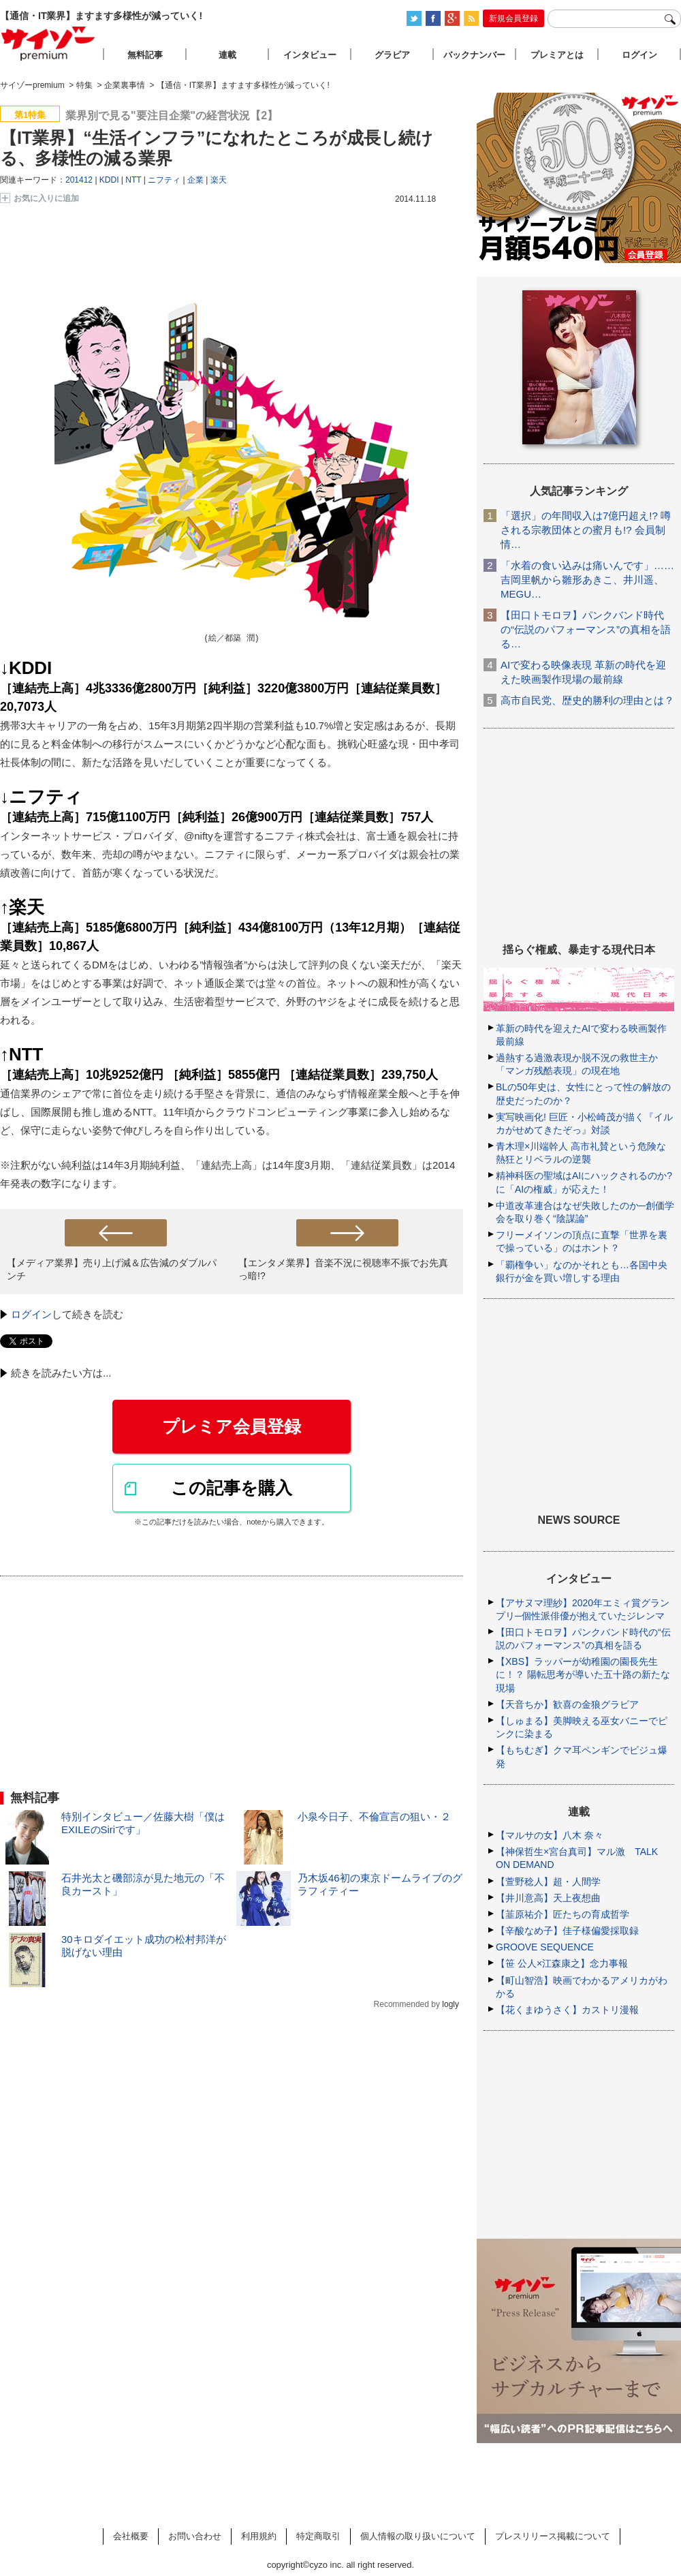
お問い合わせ (194, 2536)
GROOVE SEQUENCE (545, 1947)
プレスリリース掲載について (552, 2536)
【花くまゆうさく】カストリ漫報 (567, 2009)
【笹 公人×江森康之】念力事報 (562, 1963)
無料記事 (145, 55)
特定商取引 (318, 2536)
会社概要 (130, 2536)
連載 (227, 55)
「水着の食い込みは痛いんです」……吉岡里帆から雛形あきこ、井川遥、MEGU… (587, 579)
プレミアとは (557, 55)
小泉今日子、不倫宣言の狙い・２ (374, 1816)
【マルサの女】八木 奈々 (549, 1835)
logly (450, 2004)
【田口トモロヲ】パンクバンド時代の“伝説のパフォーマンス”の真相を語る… (586, 629)
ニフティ (164, 180)
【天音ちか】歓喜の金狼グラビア (567, 1704)
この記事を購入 (231, 1487)
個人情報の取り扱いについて (417, 2536)
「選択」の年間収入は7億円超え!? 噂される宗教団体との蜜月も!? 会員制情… (586, 530)
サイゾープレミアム (48, 43)
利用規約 (258, 2536)
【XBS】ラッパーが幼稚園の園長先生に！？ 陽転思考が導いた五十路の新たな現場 (583, 1674)
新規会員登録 (513, 18)
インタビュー (309, 55)
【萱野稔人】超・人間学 (548, 1881)
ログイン (31, 1314)
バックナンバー (474, 55)
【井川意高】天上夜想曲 (548, 1897)
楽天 (218, 180)
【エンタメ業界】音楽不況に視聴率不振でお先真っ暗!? (343, 1269)
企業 (195, 180)
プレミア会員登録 (231, 1426)
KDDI (109, 180)
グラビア (392, 55)
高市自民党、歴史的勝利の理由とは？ (587, 700)
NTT (133, 180)
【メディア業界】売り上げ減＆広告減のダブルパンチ (112, 1269)
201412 (79, 180)
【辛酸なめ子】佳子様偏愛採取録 (567, 1930)
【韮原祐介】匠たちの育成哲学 (562, 1914)
